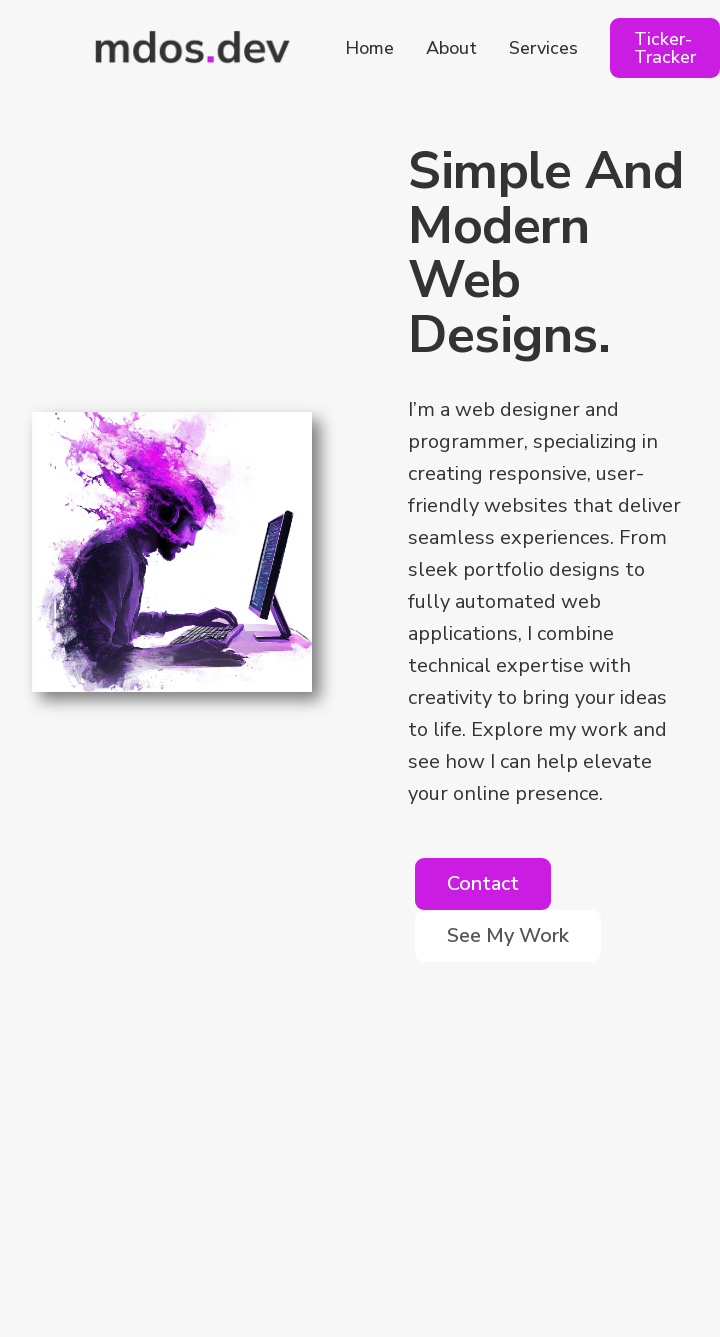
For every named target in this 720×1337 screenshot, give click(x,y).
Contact (483, 883)
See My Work (508, 935)
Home (369, 48)
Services (543, 48)
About (451, 48)
